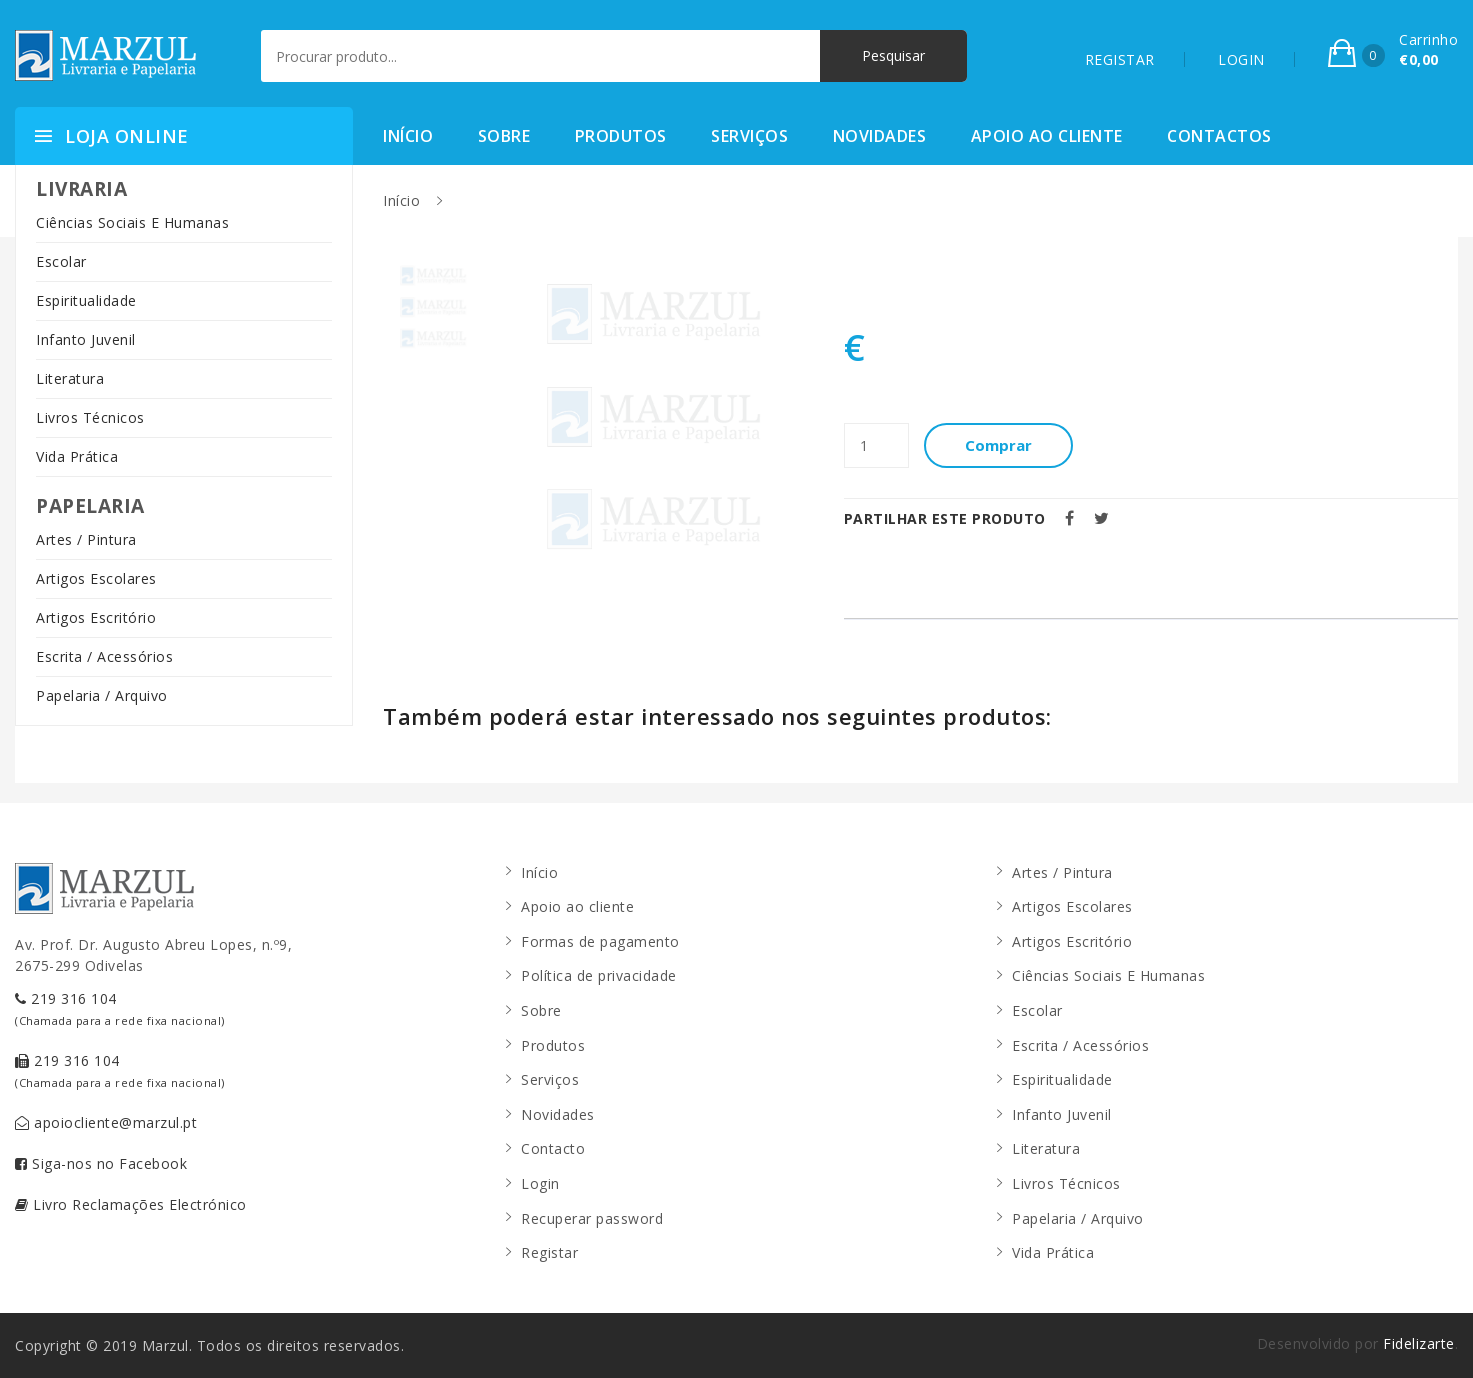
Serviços (749, 136)
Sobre (504, 136)
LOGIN (1241, 59)
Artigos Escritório (96, 617)
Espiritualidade (86, 300)
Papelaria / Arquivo (102, 695)
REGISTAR (1120, 59)
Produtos (621, 136)
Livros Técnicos (90, 417)
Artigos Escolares (96, 578)
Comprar (999, 445)
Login (540, 1183)
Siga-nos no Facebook (101, 1163)
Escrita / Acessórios (104, 656)
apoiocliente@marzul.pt (106, 1122)
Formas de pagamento (600, 941)
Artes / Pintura (86, 539)
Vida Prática (77, 456)
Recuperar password (592, 1218)
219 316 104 (120, 1008)
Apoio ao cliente (1047, 136)
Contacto (553, 1148)
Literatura (70, 378)
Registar (549, 1252)
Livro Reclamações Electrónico (131, 1204)
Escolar (61, 261)
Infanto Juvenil (86, 339)
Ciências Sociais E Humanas (132, 222)
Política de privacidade (599, 975)
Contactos (1219, 136)
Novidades (880, 136)
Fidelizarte (1419, 1343)
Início (408, 136)
